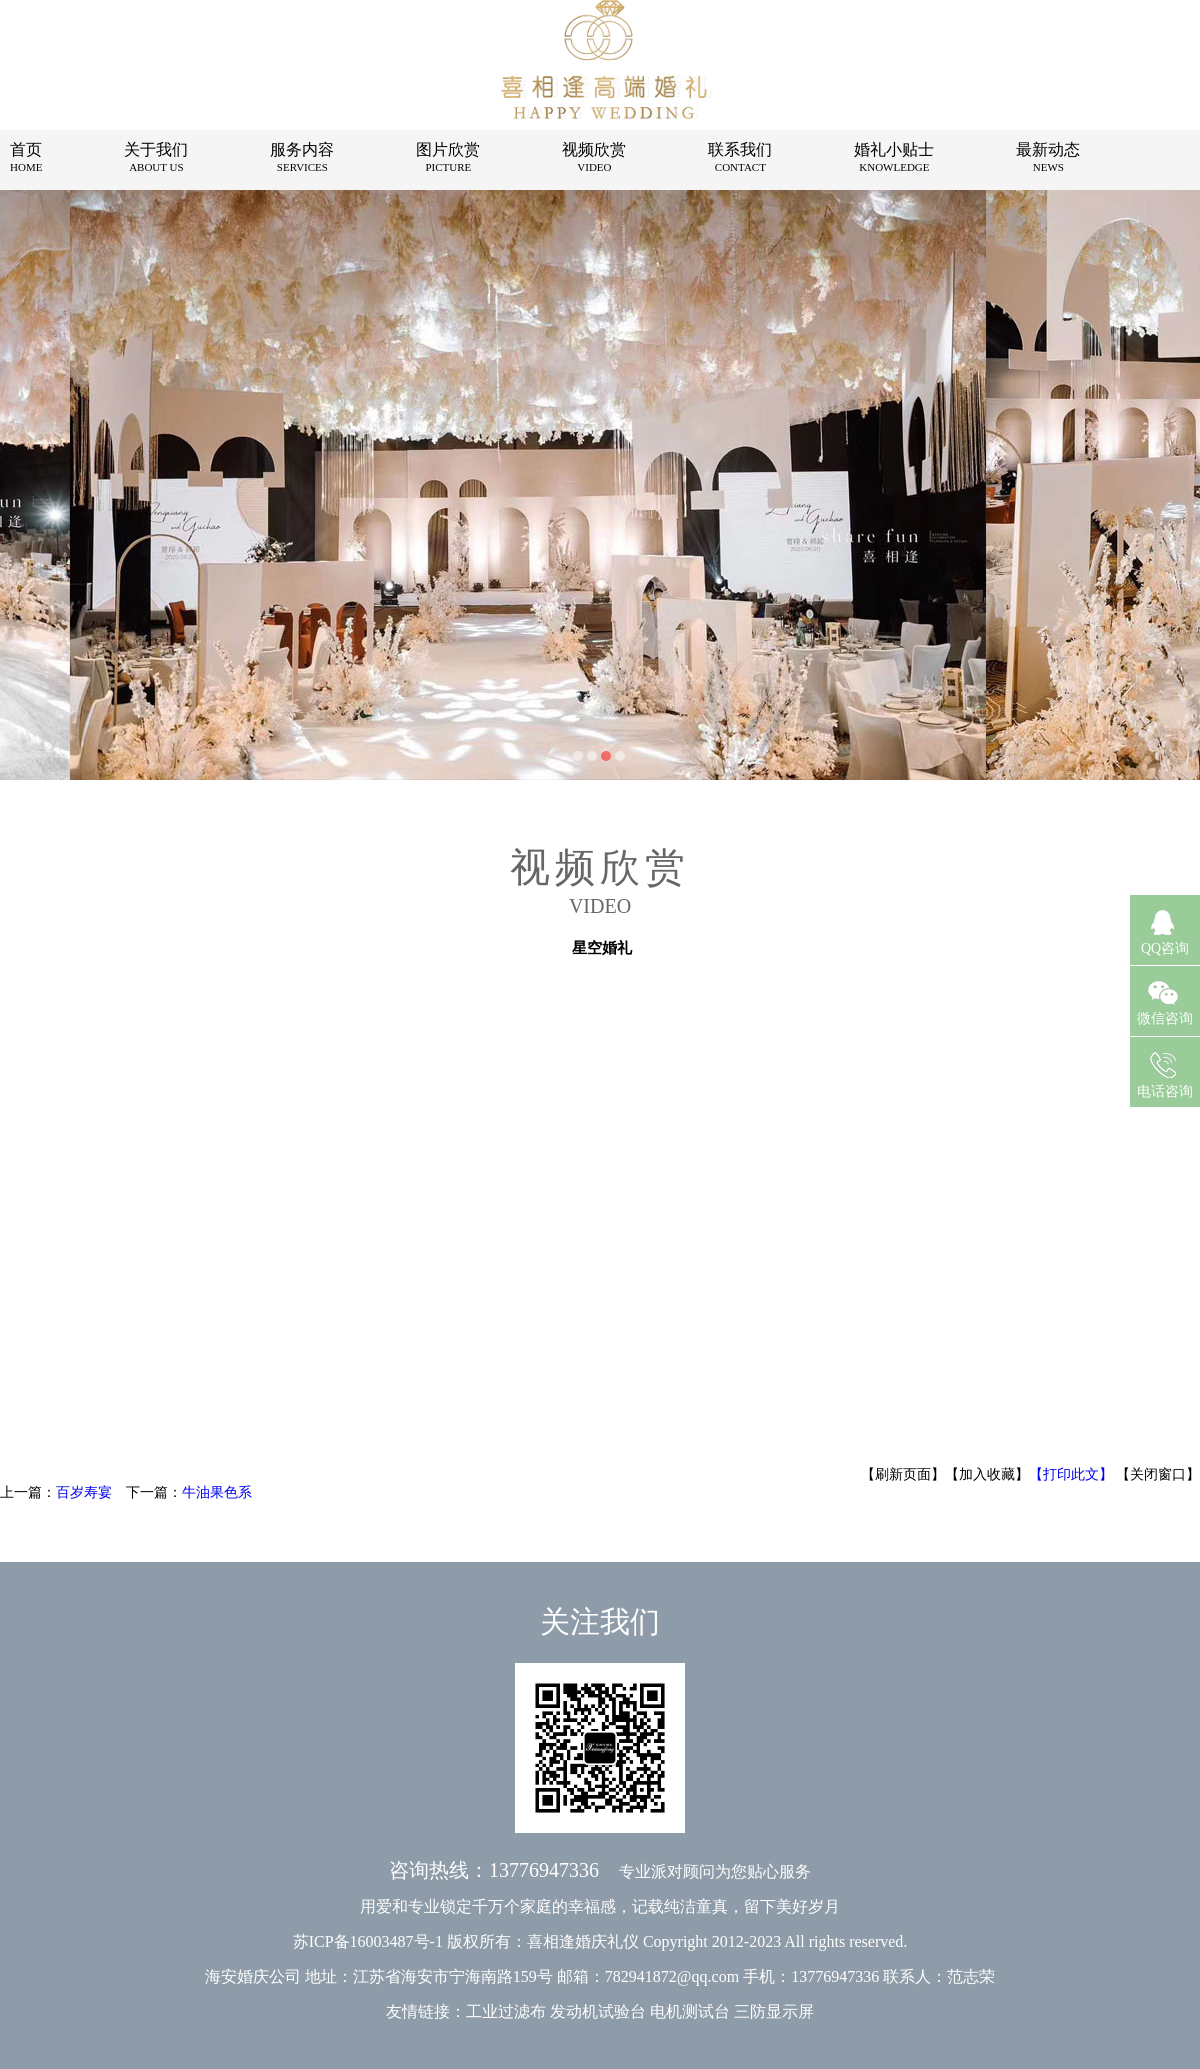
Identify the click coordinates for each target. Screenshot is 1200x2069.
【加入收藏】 (987, 1474)
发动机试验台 (598, 2011)
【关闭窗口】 (1158, 1474)
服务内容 (302, 157)
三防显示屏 (774, 2011)
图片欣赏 (448, 157)
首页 (26, 157)
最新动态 (1048, 157)
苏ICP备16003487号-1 (368, 1941)
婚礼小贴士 (894, 157)
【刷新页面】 (903, 1474)
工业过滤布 (506, 2011)
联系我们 (740, 157)
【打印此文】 (1071, 1474)
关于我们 (156, 157)
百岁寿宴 (84, 1492)
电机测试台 (690, 2011)
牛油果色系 (217, 1492)
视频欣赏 (594, 157)
